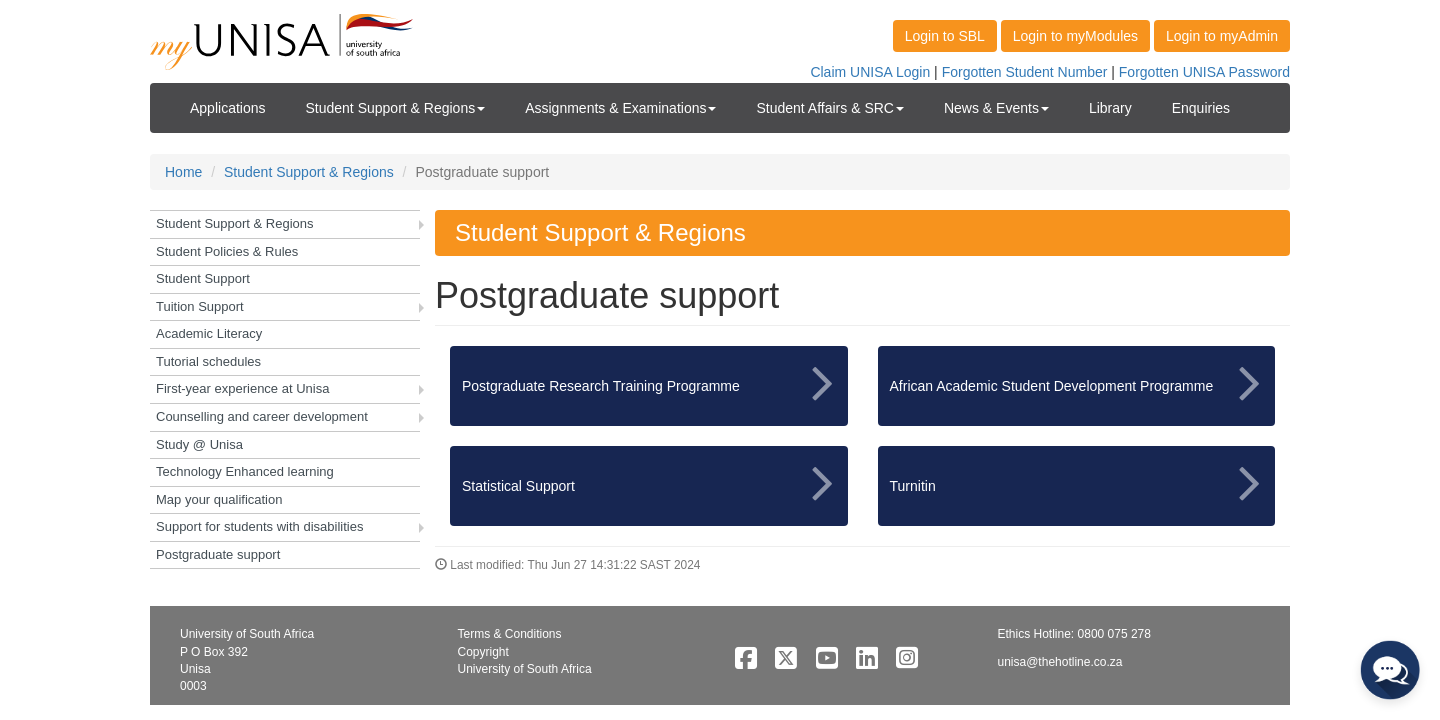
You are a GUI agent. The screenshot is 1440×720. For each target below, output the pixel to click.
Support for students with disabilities (259, 526)
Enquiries (1201, 108)
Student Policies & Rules (227, 251)
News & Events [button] (996, 108)
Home (183, 172)
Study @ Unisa (199, 444)
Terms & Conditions (510, 634)
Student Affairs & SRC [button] (829, 108)
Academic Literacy (209, 333)
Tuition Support (200, 306)
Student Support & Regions (309, 172)
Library (1110, 108)
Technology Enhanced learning (245, 471)
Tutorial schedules (208, 361)
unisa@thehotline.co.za (1060, 662)
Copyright (483, 652)
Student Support (203, 278)
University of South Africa (525, 669)
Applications (228, 108)
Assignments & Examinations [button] (620, 108)
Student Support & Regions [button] (396, 108)
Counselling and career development (262, 416)
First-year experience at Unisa (242, 388)
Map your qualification (219, 499)
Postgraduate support (218, 554)
